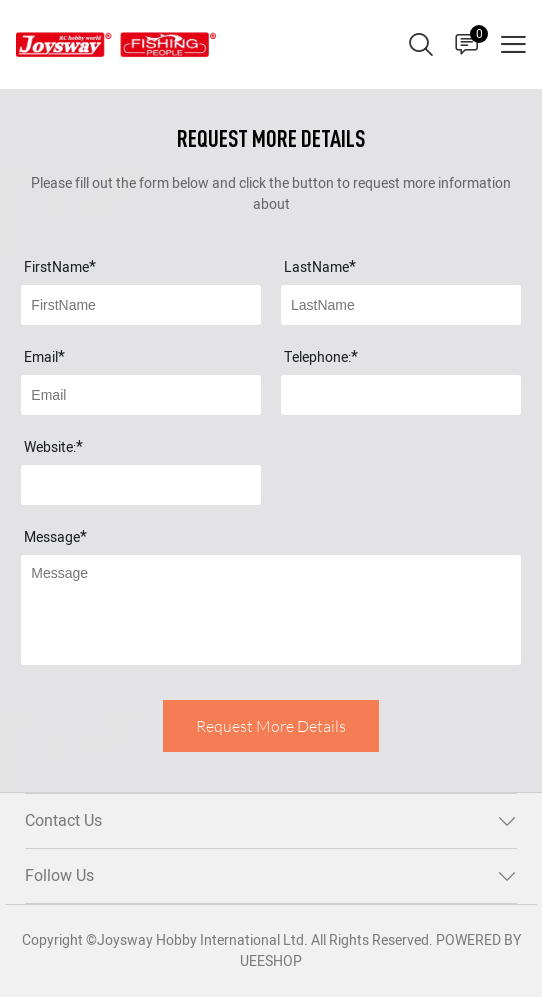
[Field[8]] (401, 305)
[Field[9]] (141, 395)
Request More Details (271, 726)
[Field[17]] (401, 395)
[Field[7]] (141, 305)
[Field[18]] (141, 485)
